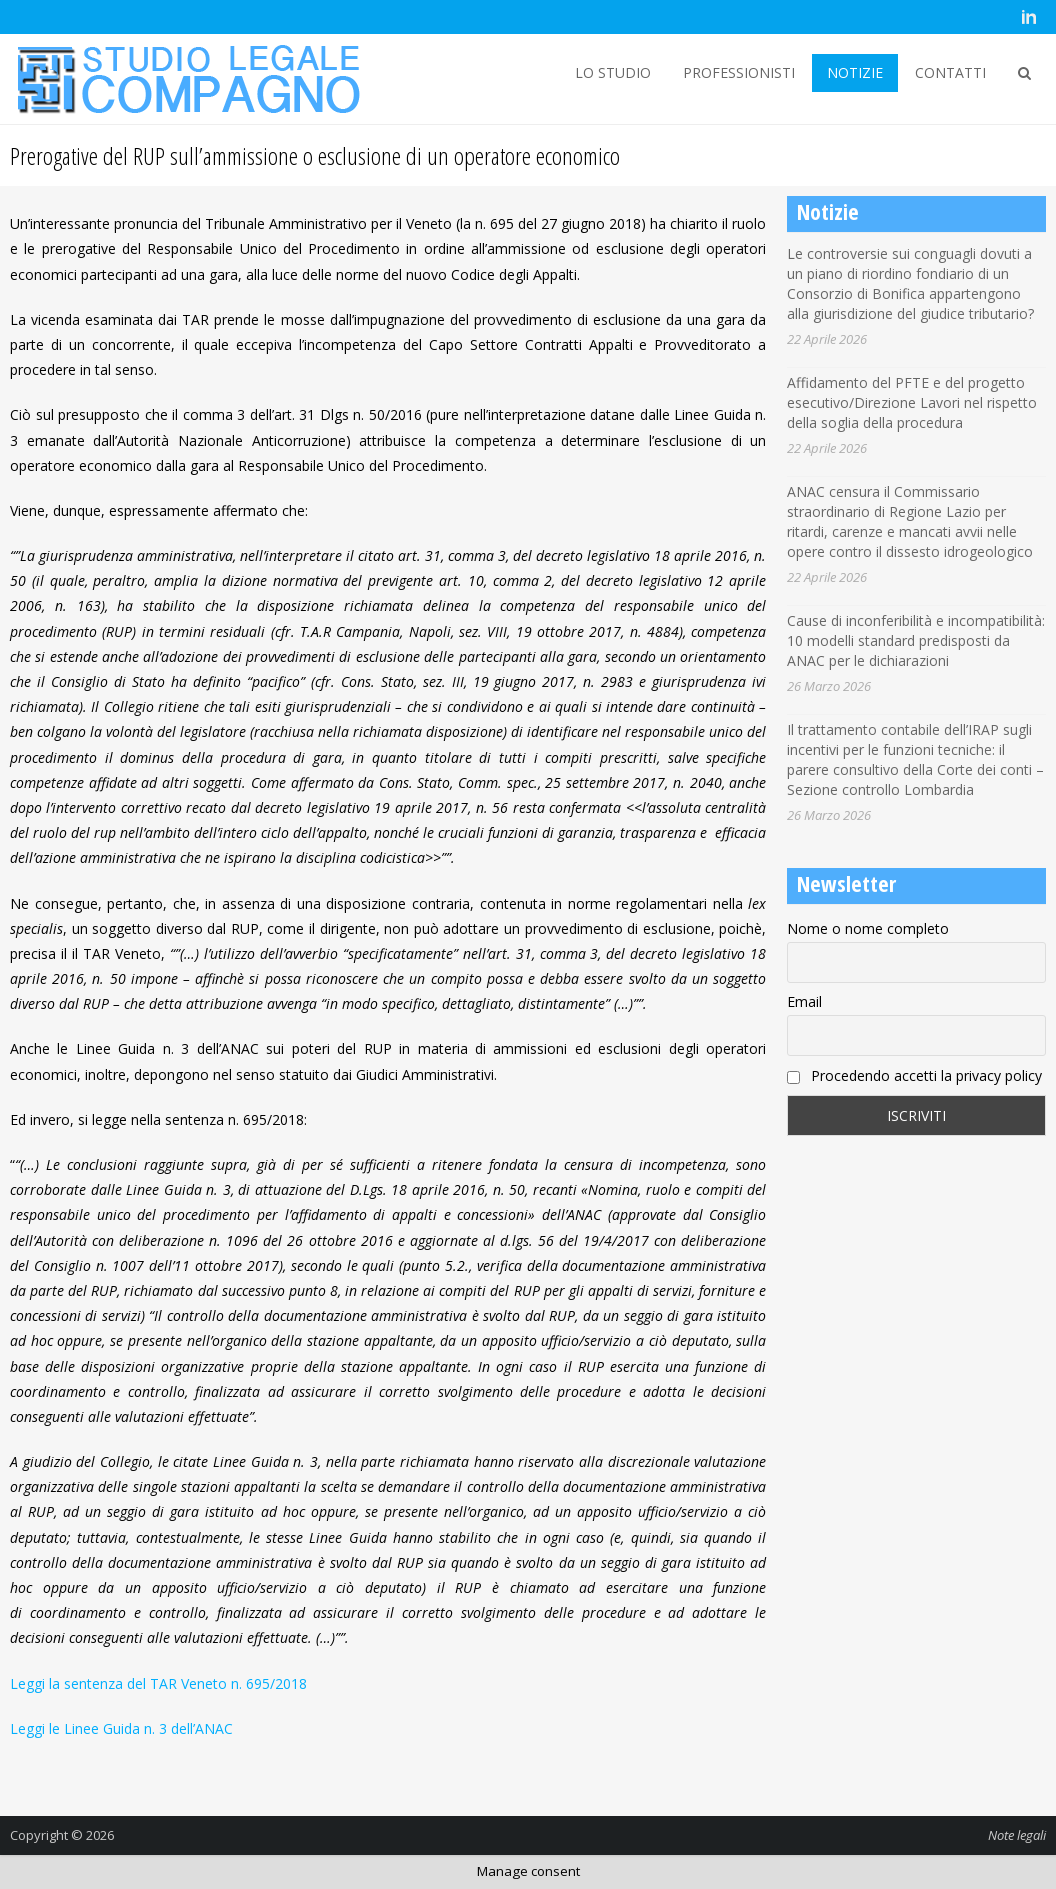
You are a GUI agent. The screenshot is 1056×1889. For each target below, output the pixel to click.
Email (804, 1001)
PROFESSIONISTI (739, 72)
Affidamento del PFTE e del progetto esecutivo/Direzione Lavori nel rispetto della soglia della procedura (912, 402)
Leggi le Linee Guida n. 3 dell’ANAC (121, 1728)
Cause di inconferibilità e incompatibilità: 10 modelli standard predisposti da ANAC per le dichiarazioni (916, 640)
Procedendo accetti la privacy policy (914, 1075)
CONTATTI (950, 72)
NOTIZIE (855, 72)
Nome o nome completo (868, 928)
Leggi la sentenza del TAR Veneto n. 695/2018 (158, 1683)
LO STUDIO (613, 72)
